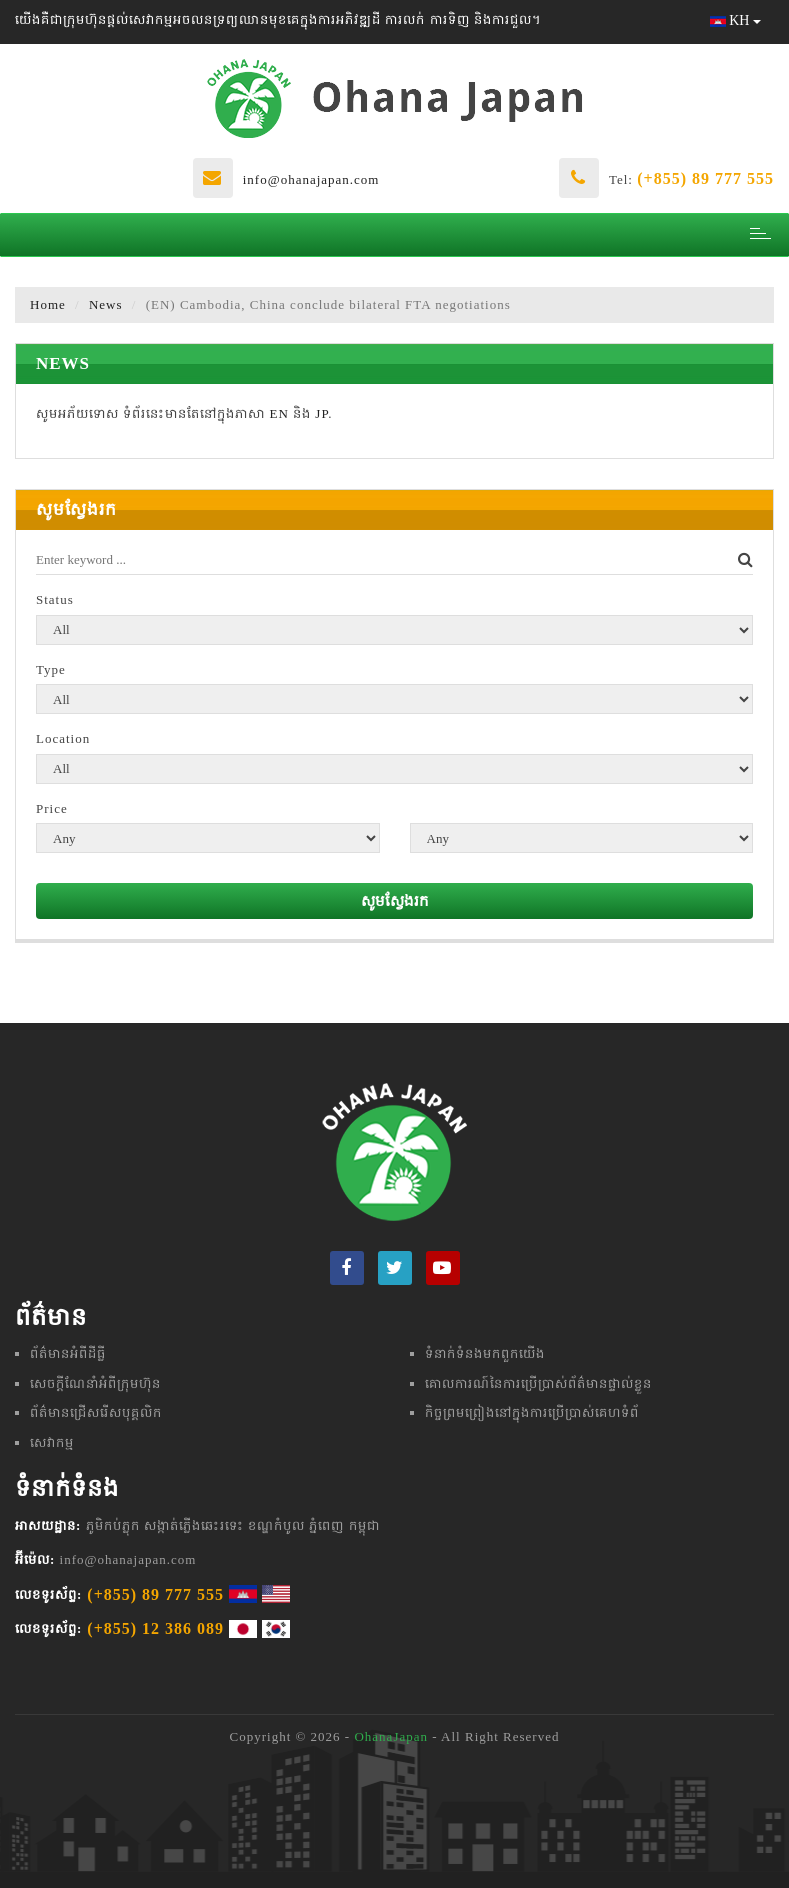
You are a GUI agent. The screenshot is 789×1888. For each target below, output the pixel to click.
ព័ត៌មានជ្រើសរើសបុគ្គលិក (96, 1412)
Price (52, 808)
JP (321, 413)
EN (279, 413)
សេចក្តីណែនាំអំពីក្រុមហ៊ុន (95, 1383)
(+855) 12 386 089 (155, 1628)
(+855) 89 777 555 (705, 178)
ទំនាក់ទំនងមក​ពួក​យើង (485, 1353)
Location (63, 738)
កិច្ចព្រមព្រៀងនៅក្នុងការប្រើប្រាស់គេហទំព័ (532, 1412)
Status (55, 599)
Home (48, 304)
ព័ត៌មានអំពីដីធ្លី (68, 1353)
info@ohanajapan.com (311, 179)
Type (51, 669)
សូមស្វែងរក (395, 901)
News (106, 304)
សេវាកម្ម (52, 1442)
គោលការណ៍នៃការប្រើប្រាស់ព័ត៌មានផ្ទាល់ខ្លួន (538, 1383)
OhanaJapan (391, 1736)
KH (735, 20)
